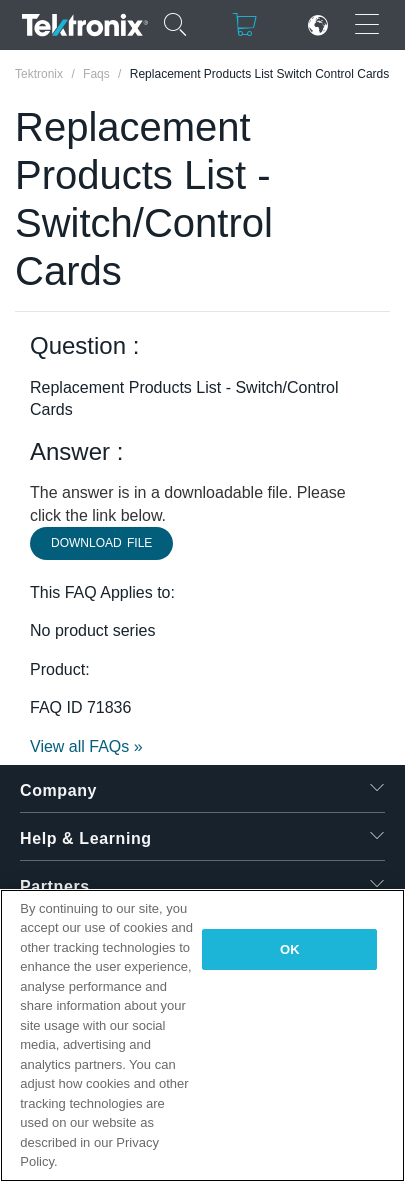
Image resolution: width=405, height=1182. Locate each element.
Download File (101, 543)
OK (290, 949)
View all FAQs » (86, 746)
